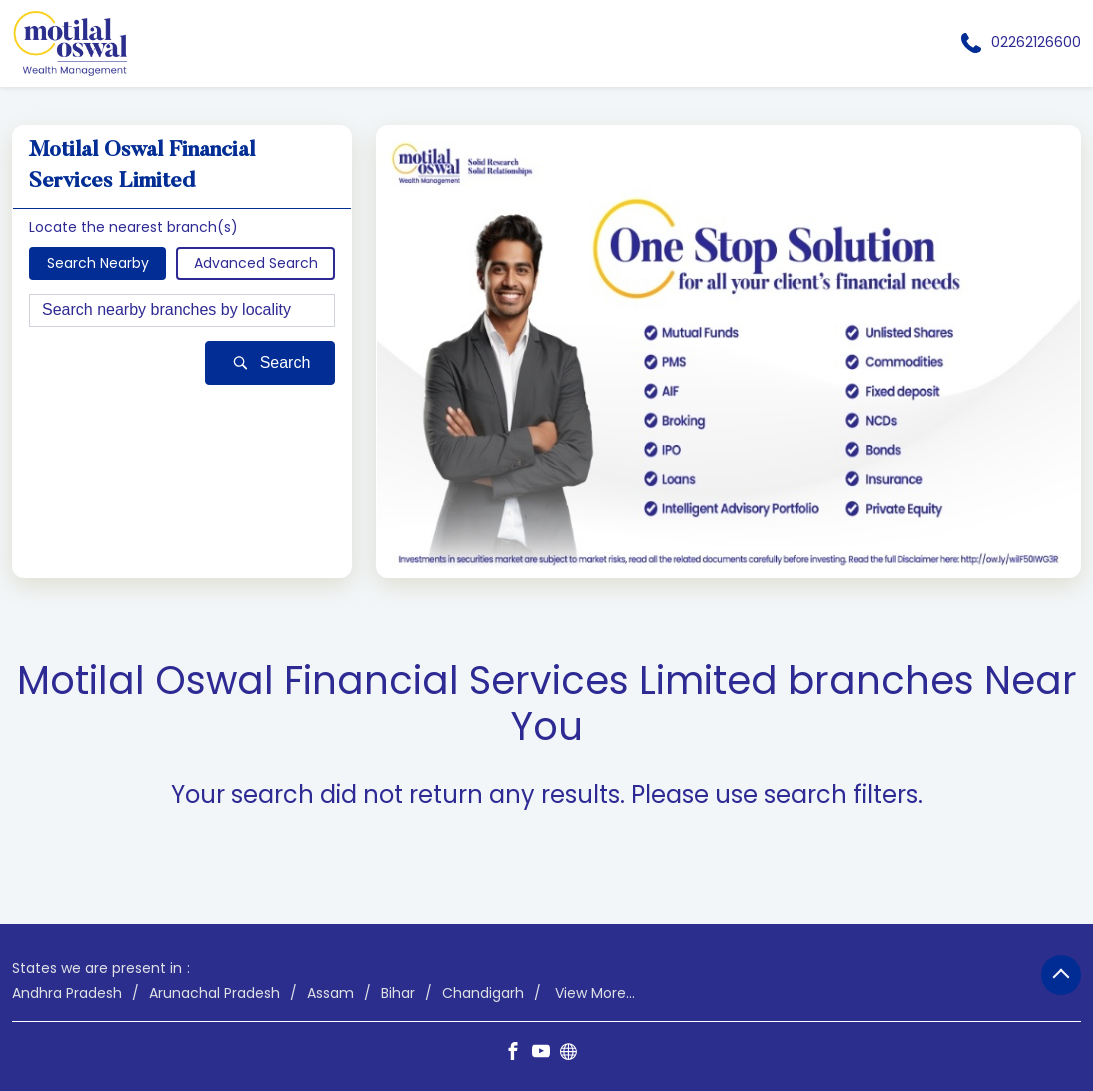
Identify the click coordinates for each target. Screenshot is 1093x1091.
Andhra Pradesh (67, 992)
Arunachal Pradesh (214, 992)
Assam (330, 992)
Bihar (398, 992)
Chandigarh (483, 992)
